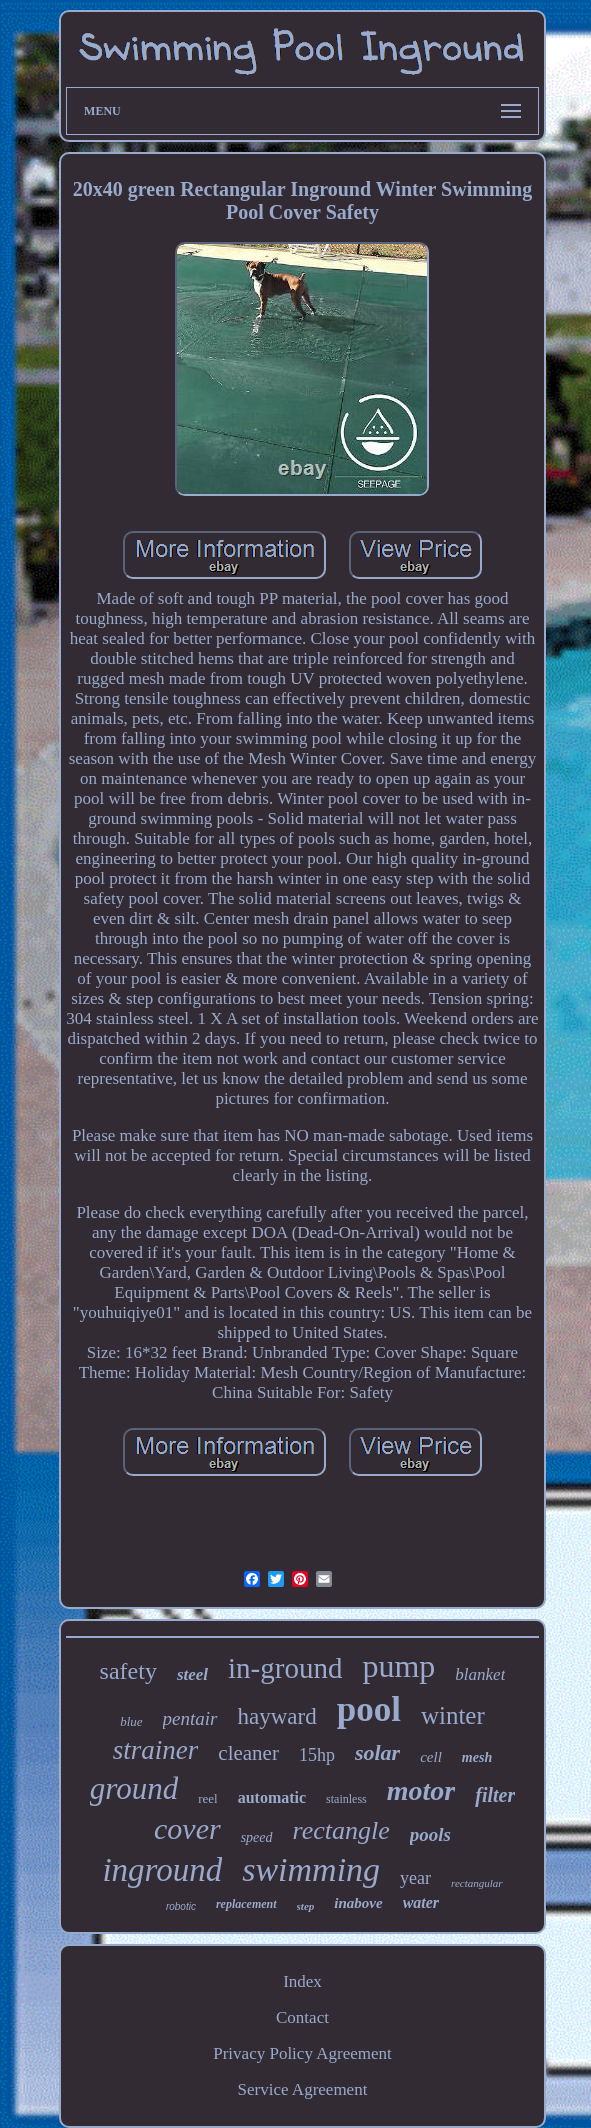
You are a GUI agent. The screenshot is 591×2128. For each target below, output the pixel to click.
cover (187, 1828)
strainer (156, 1750)
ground (134, 1788)
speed (257, 1837)
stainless (346, 1799)
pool (369, 1709)
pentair (190, 1718)
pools (430, 1834)
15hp (317, 1755)
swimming (311, 1869)
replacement (246, 1904)
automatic (272, 1797)
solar (377, 1752)
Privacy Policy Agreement (302, 2053)
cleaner (248, 1753)
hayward (277, 1716)
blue (131, 1721)
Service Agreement (303, 2089)
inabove (358, 1903)
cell (431, 1757)
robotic (181, 1906)
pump (398, 1666)
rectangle (341, 1830)
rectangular (477, 1883)
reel (207, 1798)
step (306, 1906)
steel (192, 1674)
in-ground (285, 1668)
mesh (477, 1757)
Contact (302, 2017)
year (415, 1878)
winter (453, 1715)
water (421, 1902)
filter (495, 1795)
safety (128, 1671)
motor (421, 1790)
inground (162, 1870)
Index (302, 1981)
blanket (480, 1674)
